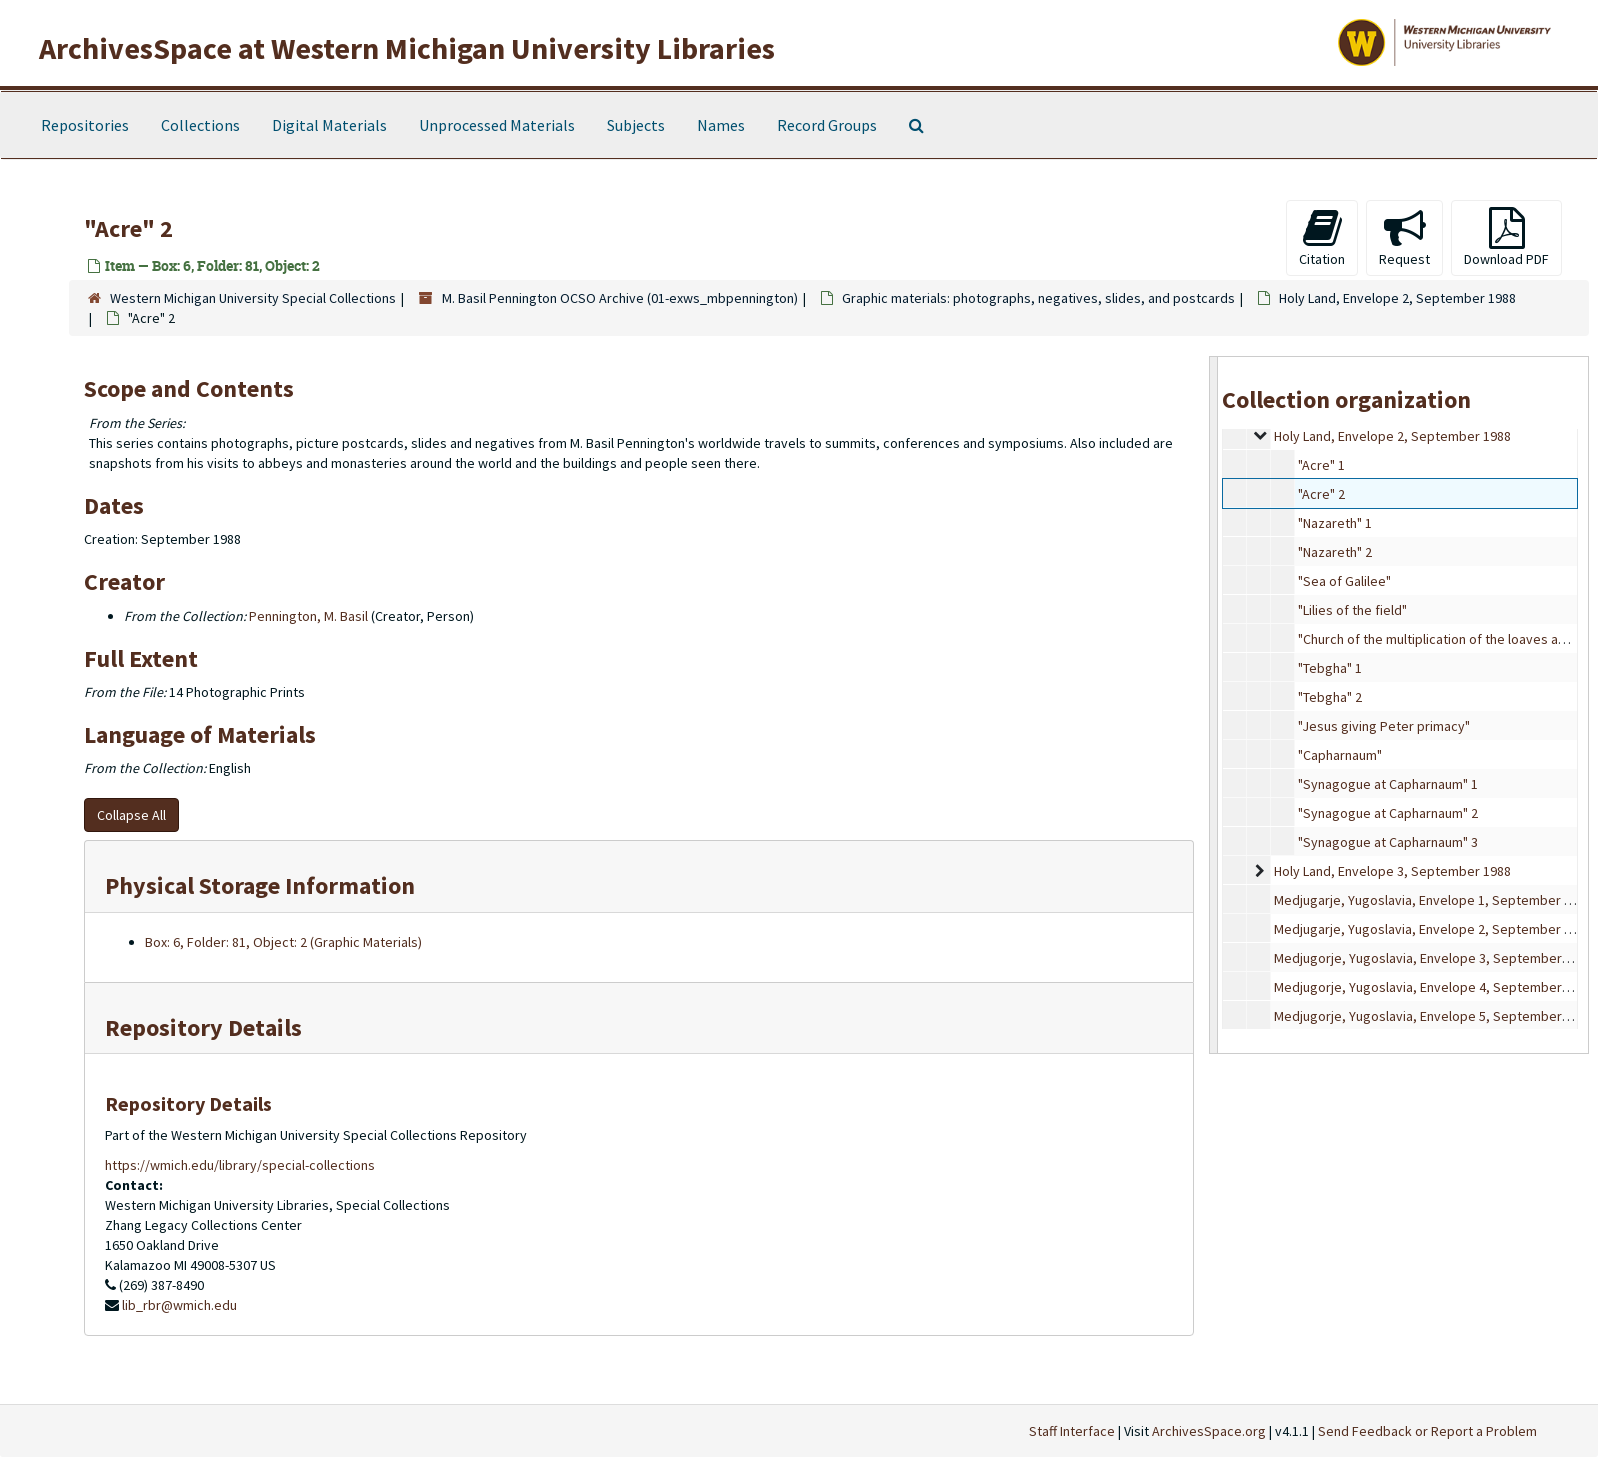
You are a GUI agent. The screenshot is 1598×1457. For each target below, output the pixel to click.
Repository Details (203, 1027)
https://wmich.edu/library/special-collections (240, 1165)
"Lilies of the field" (1352, 610)
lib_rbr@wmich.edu (179, 1305)
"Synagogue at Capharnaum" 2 (1388, 813)
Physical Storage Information (260, 885)
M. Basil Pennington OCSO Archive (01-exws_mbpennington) (620, 298)
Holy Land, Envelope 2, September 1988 (1397, 298)
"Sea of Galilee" (1344, 581)
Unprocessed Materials (497, 125)
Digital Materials (329, 125)
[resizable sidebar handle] (1214, 704)
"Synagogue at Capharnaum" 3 (1388, 842)
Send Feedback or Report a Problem (1427, 1431)
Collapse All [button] (131, 815)
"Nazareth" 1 (1335, 523)
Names (721, 125)
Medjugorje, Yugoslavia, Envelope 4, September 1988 (1433, 987)
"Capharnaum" (1340, 755)
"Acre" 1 (1321, 465)
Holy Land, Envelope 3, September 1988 (1392, 871)
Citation (1322, 237)
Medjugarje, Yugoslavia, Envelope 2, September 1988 (1433, 929)
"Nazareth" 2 (1335, 552)
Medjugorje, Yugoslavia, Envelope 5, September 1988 (1433, 1016)
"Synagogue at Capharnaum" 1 (1388, 784)
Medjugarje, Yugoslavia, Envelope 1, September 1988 (1433, 900)
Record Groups (827, 125)
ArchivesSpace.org (1209, 1431)
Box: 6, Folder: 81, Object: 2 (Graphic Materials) (283, 942)
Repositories (85, 125)
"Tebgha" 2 (1330, 697)
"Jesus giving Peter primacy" (1384, 726)
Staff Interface (1072, 1431)
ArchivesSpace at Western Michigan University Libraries (407, 48)
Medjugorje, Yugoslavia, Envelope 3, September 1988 (1433, 958)
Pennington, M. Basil (308, 616)
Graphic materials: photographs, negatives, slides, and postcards (1038, 298)
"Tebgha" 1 (1330, 668)
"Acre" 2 (1321, 494)
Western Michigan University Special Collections (253, 298)
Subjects (636, 125)
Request (1404, 237)
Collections (200, 125)
